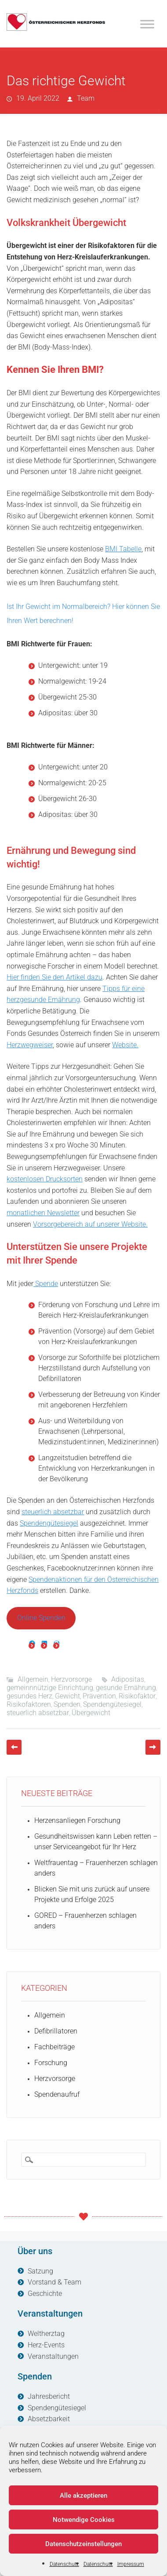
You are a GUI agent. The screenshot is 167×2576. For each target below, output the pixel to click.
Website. (125, 1045)
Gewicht (67, 1696)
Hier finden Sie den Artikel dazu (54, 977)
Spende (45, 1283)
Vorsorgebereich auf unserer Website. (90, 1224)
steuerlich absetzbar (53, 1512)
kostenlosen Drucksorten (45, 1179)
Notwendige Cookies (84, 2520)
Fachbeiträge (54, 2047)
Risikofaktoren (29, 1704)
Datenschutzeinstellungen (83, 2544)
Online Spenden (41, 1618)
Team (85, 98)
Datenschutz (64, 2564)
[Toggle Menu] (147, 24)
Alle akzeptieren (83, 2495)
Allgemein (33, 1679)
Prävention (99, 1696)
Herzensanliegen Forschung (77, 1820)
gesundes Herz (29, 1696)
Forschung (50, 2063)
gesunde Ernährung (126, 1687)
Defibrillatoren (55, 2031)
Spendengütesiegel (49, 1523)
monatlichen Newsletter (43, 1213)
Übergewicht (91, 1713)
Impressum (130, 2564)
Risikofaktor (137, 1696)
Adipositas (127, 1679)
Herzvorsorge (71, 1679)
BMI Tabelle (123, 549)
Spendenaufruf (57, 2094)
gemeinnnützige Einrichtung (50, 1687)
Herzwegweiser (30, 1045)
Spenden (67, 1704)
